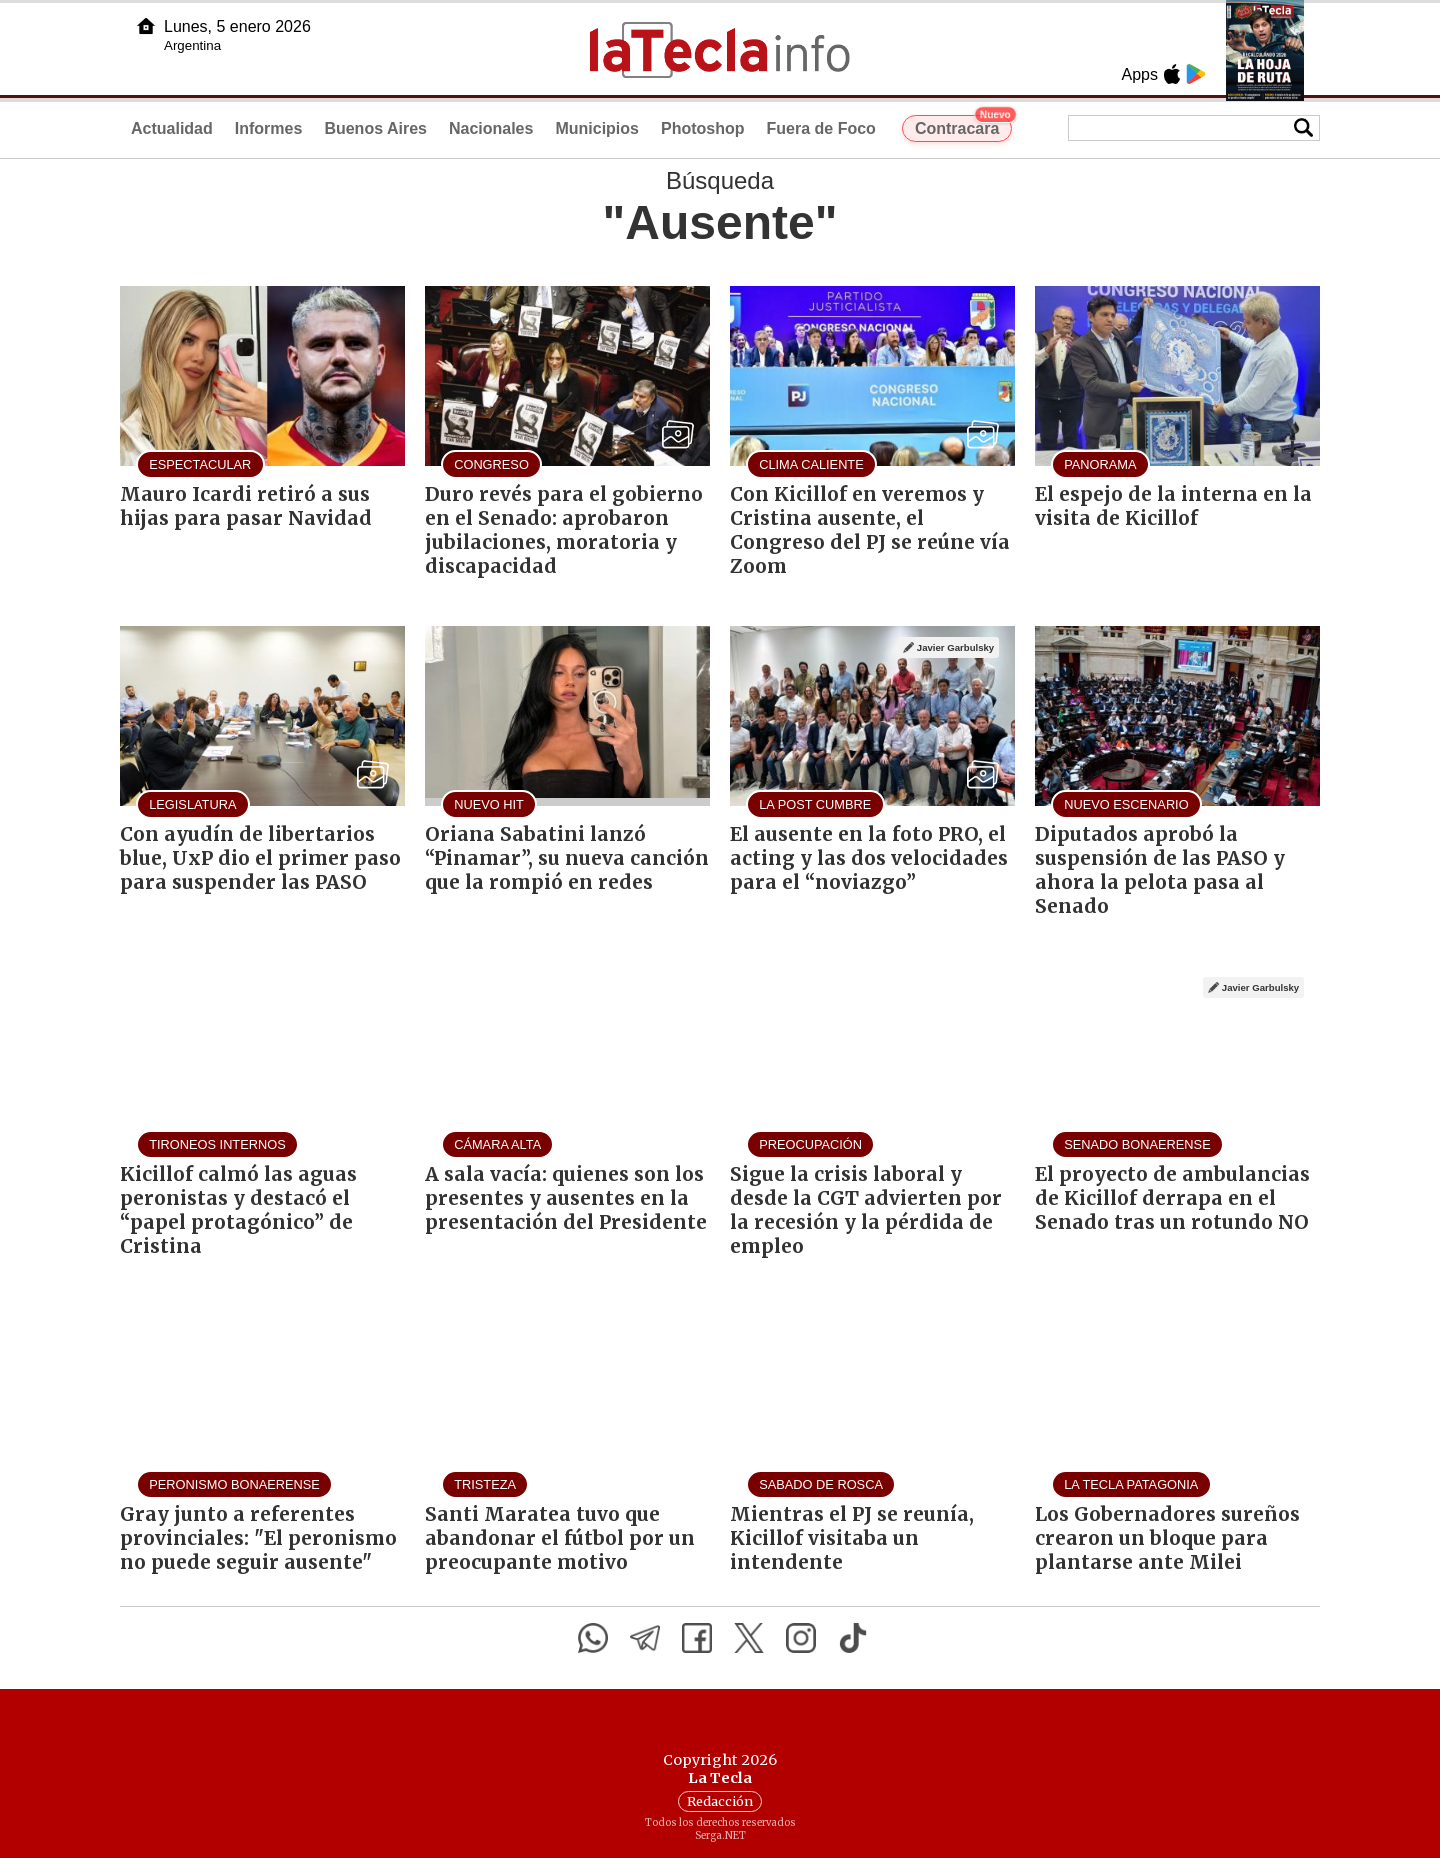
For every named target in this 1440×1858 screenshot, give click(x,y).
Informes (269, 128)
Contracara (963, 126)
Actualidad (172, 128)
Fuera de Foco (821, 128)
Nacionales (491, 128)
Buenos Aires (375, 128)
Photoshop (703, 128)
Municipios (597, 128)
